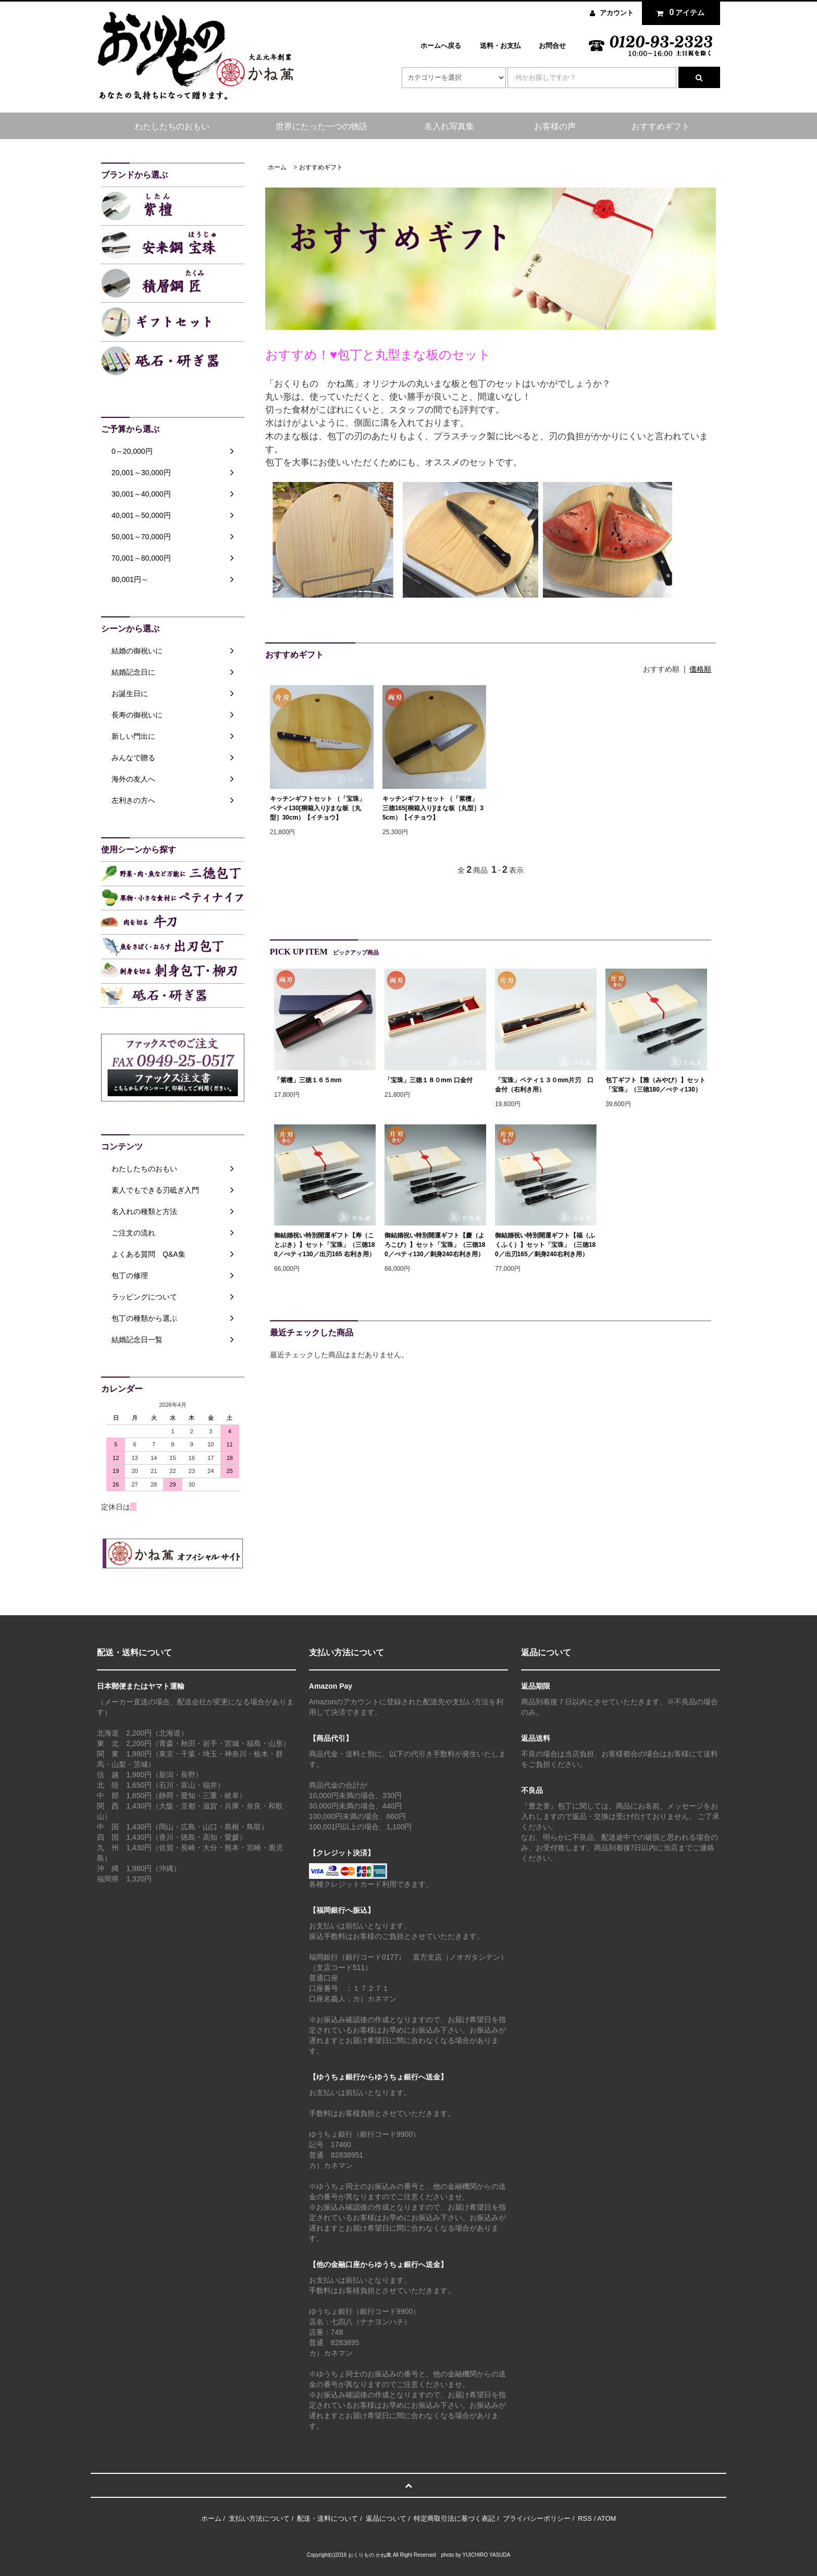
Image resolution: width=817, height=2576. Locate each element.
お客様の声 (555, 126)
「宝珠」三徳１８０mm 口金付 (429, 1080)
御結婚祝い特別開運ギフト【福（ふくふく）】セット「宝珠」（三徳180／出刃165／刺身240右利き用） (545, 1245)
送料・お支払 (500, 45)
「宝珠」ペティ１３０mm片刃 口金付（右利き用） (544, 1084)
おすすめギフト (661, 126)
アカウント (617, 13)
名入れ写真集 (449, 126)
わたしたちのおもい (171, 126)
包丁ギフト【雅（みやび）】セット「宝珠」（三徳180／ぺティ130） (655, 1084)
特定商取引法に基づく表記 (454, 2518)
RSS (585, 2518)
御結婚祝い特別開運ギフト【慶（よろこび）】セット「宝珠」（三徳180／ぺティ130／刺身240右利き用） (435, 1245)
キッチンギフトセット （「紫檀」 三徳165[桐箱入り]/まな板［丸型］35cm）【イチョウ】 (433, 808)
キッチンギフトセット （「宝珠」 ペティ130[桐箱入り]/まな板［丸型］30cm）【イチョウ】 (321, 808)
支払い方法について (259, 2518)
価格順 (700, 669)
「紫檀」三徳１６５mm (307, 1080)
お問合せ (552, 45)
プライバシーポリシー (537, 2518)
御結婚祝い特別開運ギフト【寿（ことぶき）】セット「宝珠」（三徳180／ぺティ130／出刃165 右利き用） (324, 1245)
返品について (386, 2518)
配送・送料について (327, 2518)
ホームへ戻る (440, 45)
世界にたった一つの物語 (321, 126)
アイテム (678, 12)
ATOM (606, 2518)
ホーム (277, 167)
